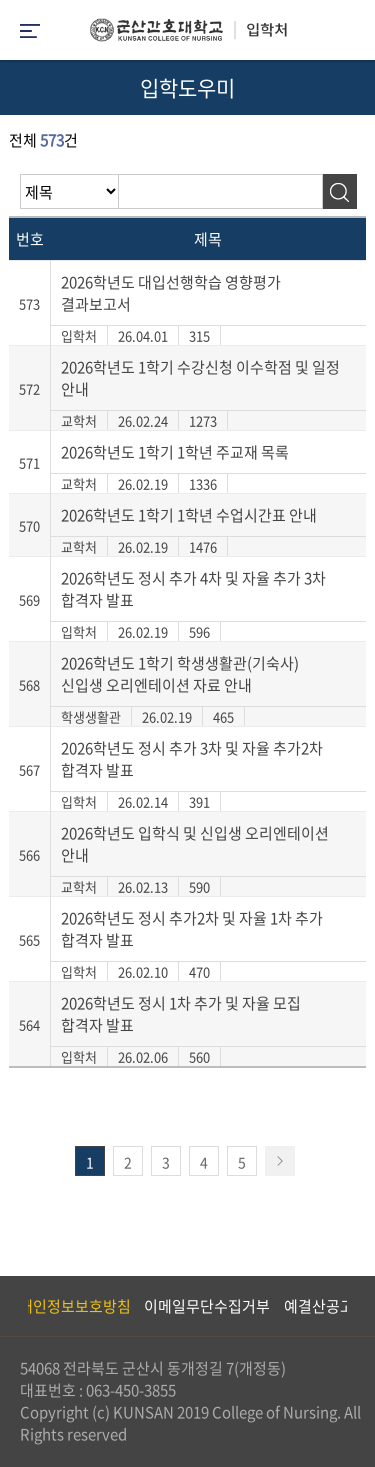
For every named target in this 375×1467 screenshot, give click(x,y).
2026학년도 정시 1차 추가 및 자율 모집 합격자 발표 (181, 1014)
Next (350, 1306)
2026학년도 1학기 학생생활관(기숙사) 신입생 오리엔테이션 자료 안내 (180, 674)
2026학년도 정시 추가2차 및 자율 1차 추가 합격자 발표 (192, 929)
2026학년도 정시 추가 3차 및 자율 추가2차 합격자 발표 (192, 759)
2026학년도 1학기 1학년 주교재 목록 (175, 452)
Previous (15, 1306)
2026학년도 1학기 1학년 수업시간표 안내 (189, 515)
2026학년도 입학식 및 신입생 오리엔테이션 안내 (195, 844)
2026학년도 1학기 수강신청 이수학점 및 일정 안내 (200, 378)
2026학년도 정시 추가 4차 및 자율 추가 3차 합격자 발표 (193, 589)
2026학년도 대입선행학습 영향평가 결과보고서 (171, 293)
